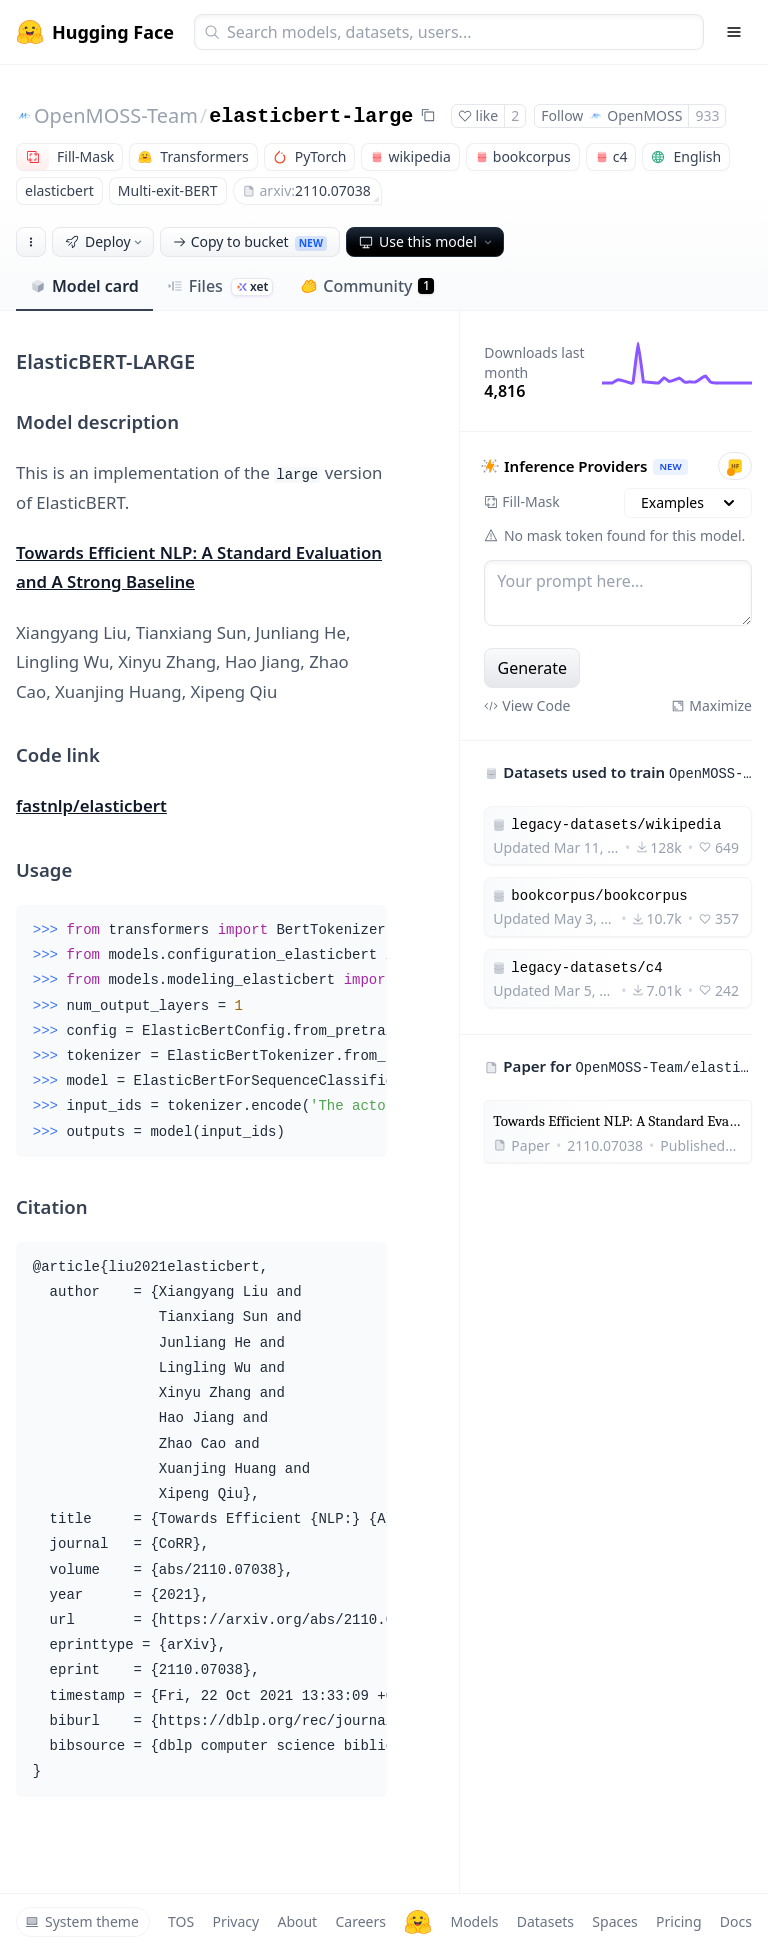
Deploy (105, 241)
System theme (82, 1921)
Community (367, 286)
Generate (533, 668)
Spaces (614, 1921)
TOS (181, 1921)
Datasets (545, 1921)
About (297, 1921)
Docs (736, 1921)
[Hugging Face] (418, 1922)
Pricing (678, 1921)
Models (474, 1921)
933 (707, 115)
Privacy (235, 1921)
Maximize (711, 705)
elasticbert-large (311, 116)
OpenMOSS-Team (116, 115)
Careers (360, 1921)
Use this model (427, 241)
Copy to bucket (250, 241)
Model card (84, 286)
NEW (671, 466)
